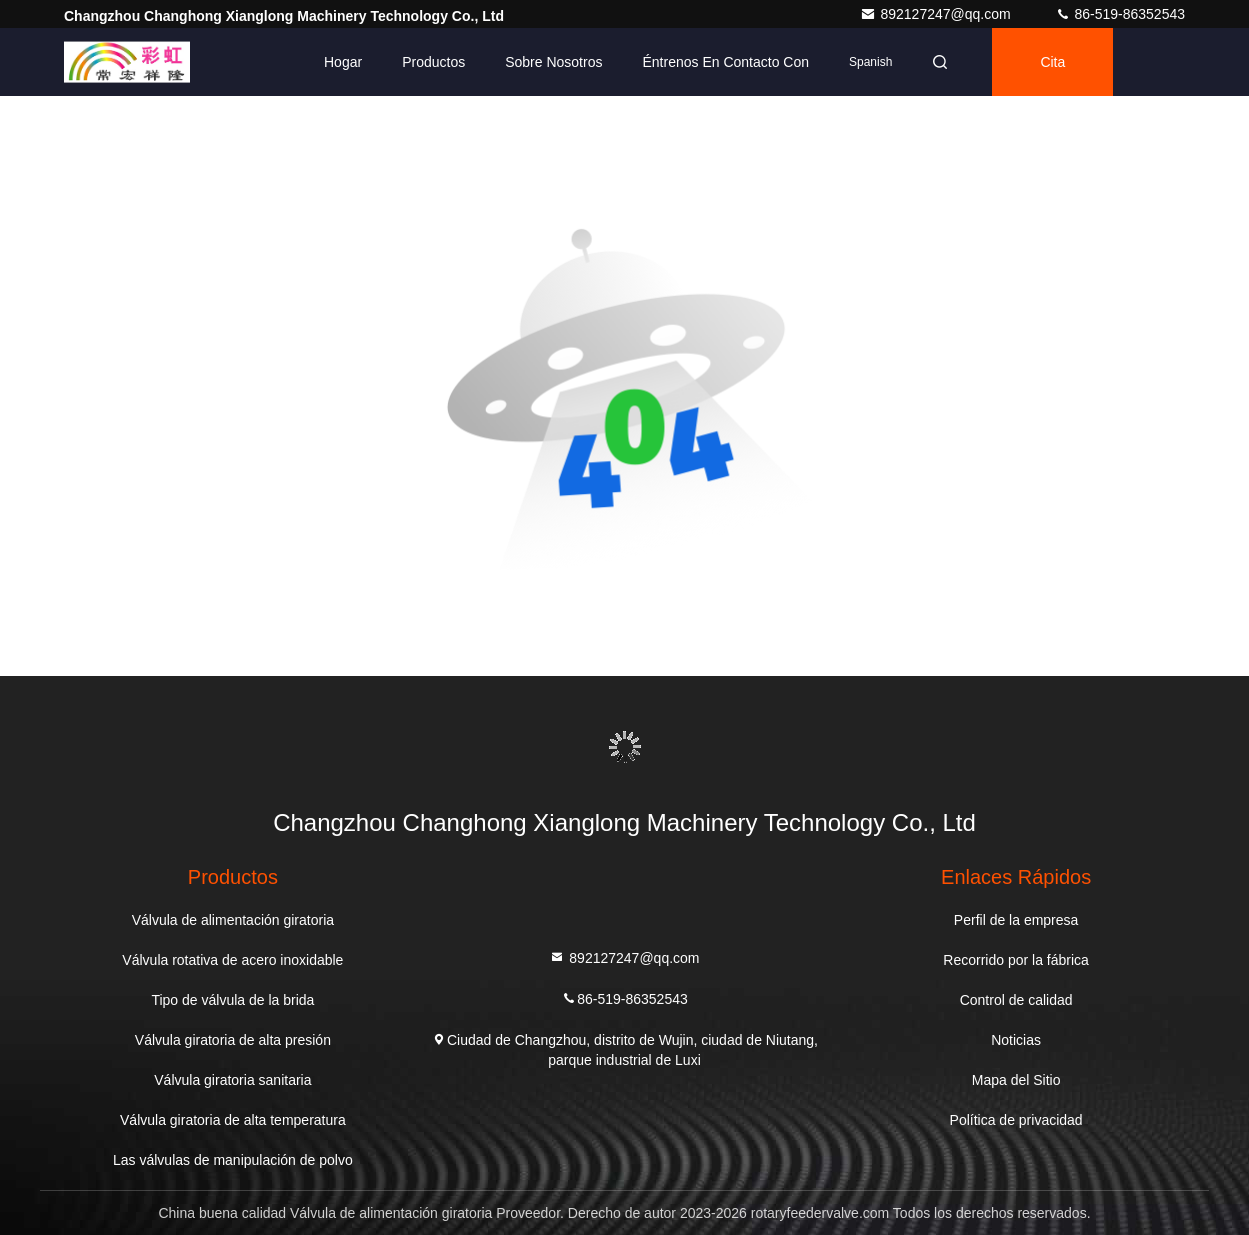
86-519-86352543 (1120, 14)
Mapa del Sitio (1016, 1080)
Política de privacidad (1016, 1120)
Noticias (1016, 1040)
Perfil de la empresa (1016, 920)
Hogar (343, 62)
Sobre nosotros (553, 62)
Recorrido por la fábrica (1016, 960)
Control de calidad (1016, 1000)
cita (1052, 62)
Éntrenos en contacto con (725, 62)
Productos (433, 62)
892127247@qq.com (937, 14)
